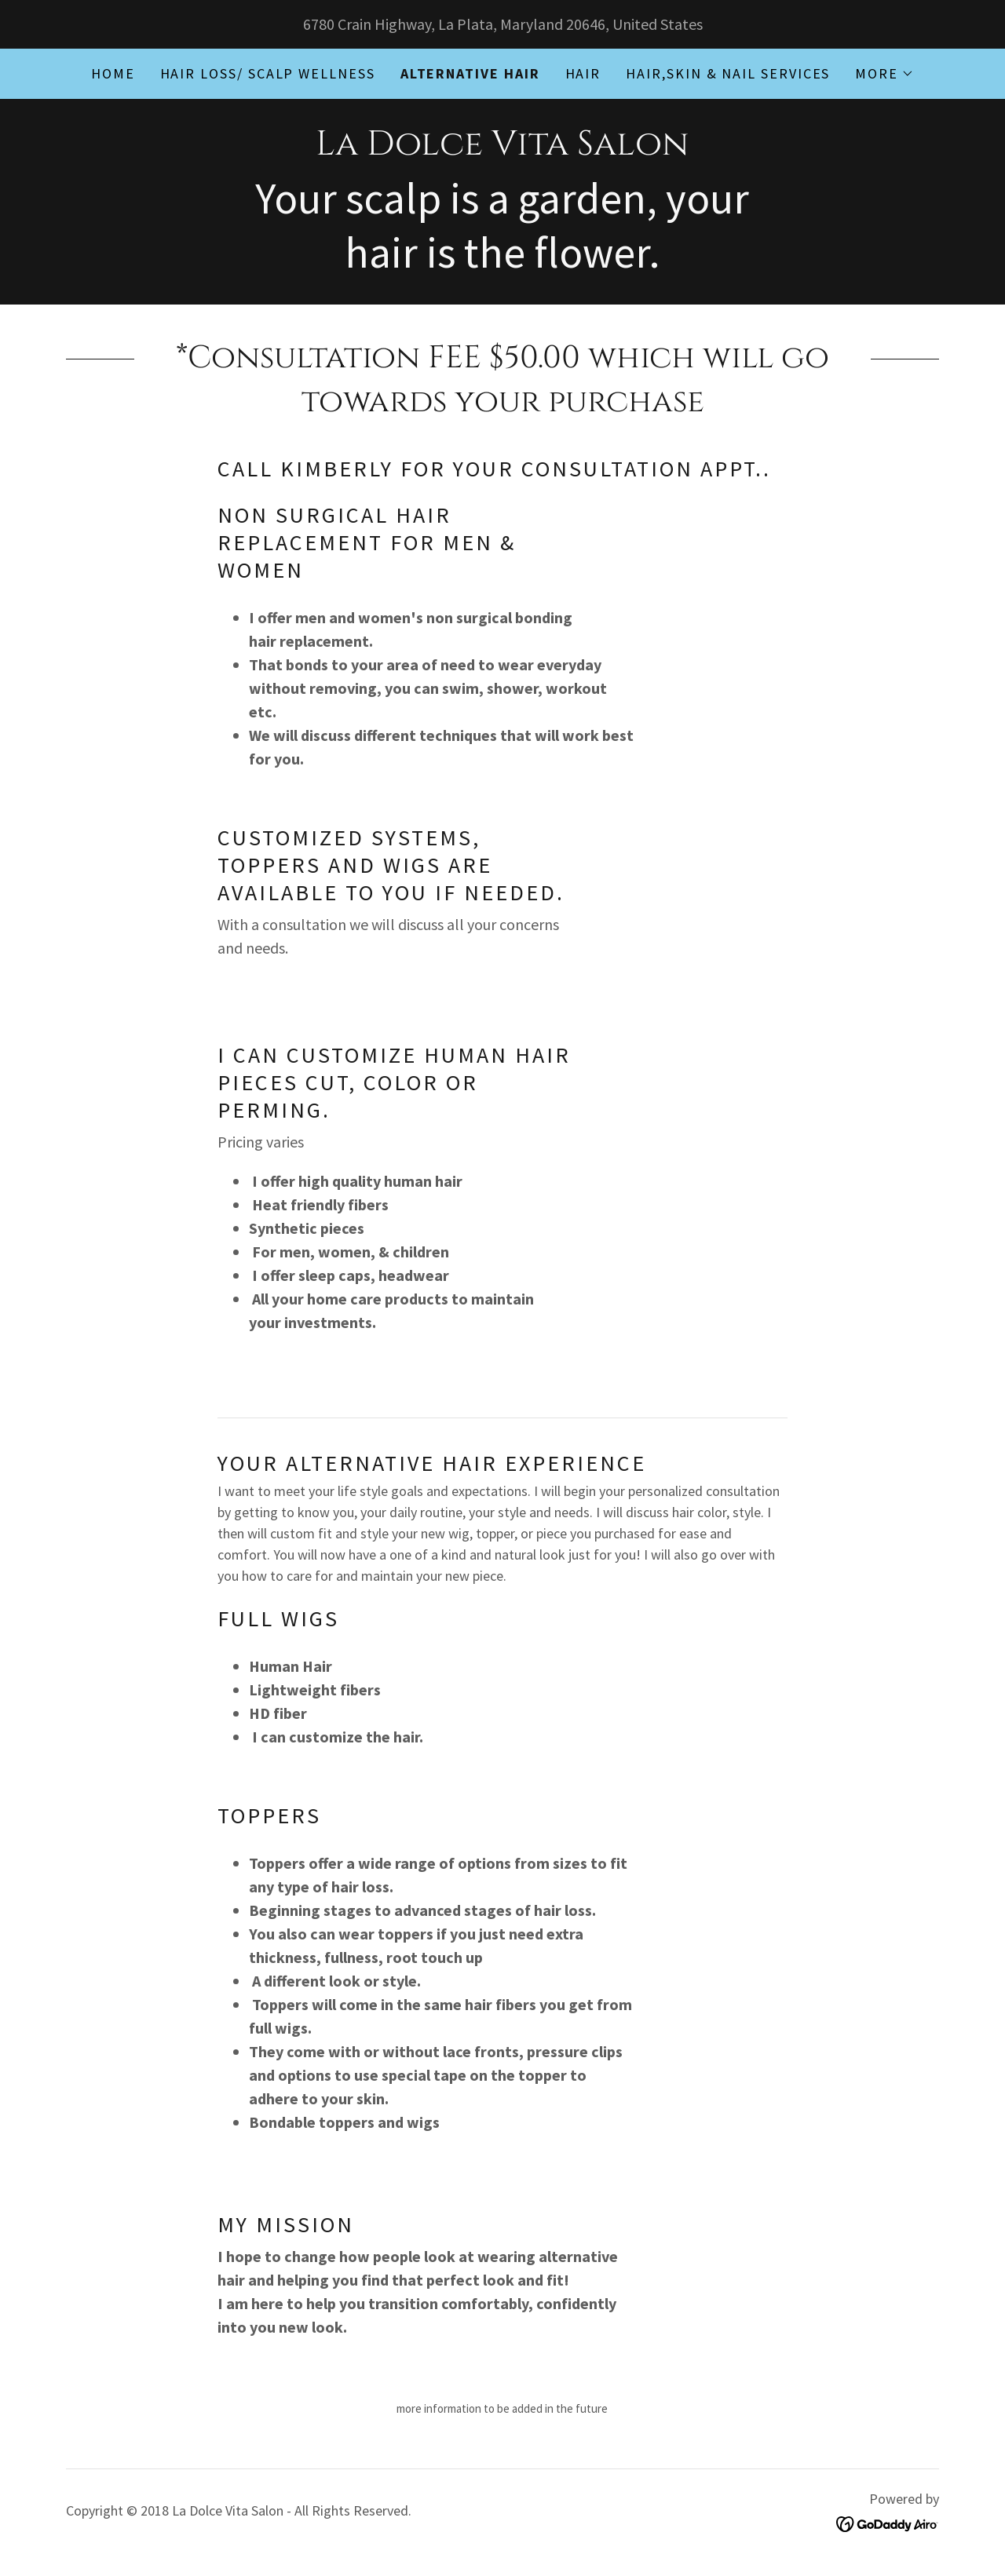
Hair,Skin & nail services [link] (728, 73)
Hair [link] (583, 73)
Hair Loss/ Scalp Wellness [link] (267, 73)
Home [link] (113, 73)
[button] (884, 73)
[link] (502, 149)
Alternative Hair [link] (470, 73)
